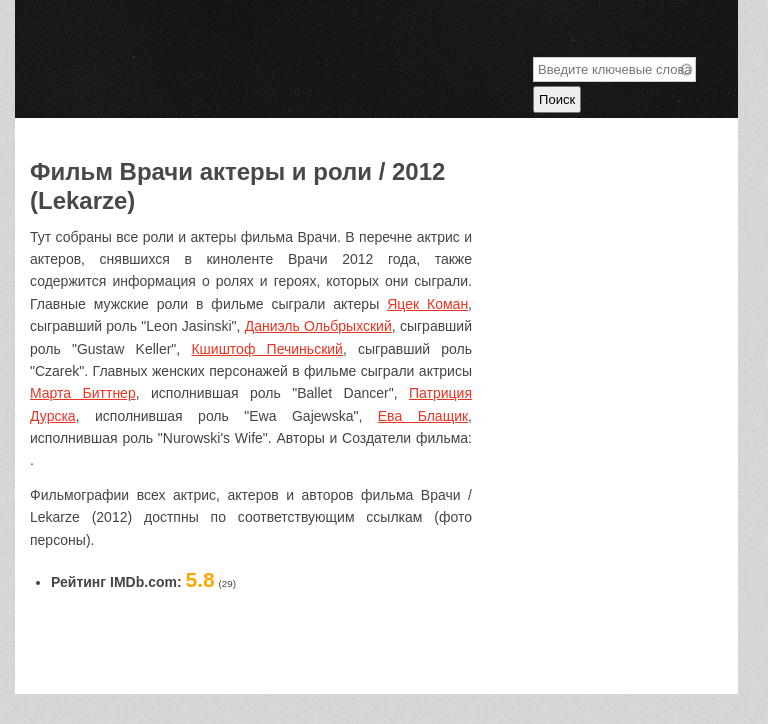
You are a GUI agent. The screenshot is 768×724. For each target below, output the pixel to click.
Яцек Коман (427, 304)
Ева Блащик (423, 416)
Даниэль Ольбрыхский (318, 326)
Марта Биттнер (83, 393)
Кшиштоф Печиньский (267, 349)
